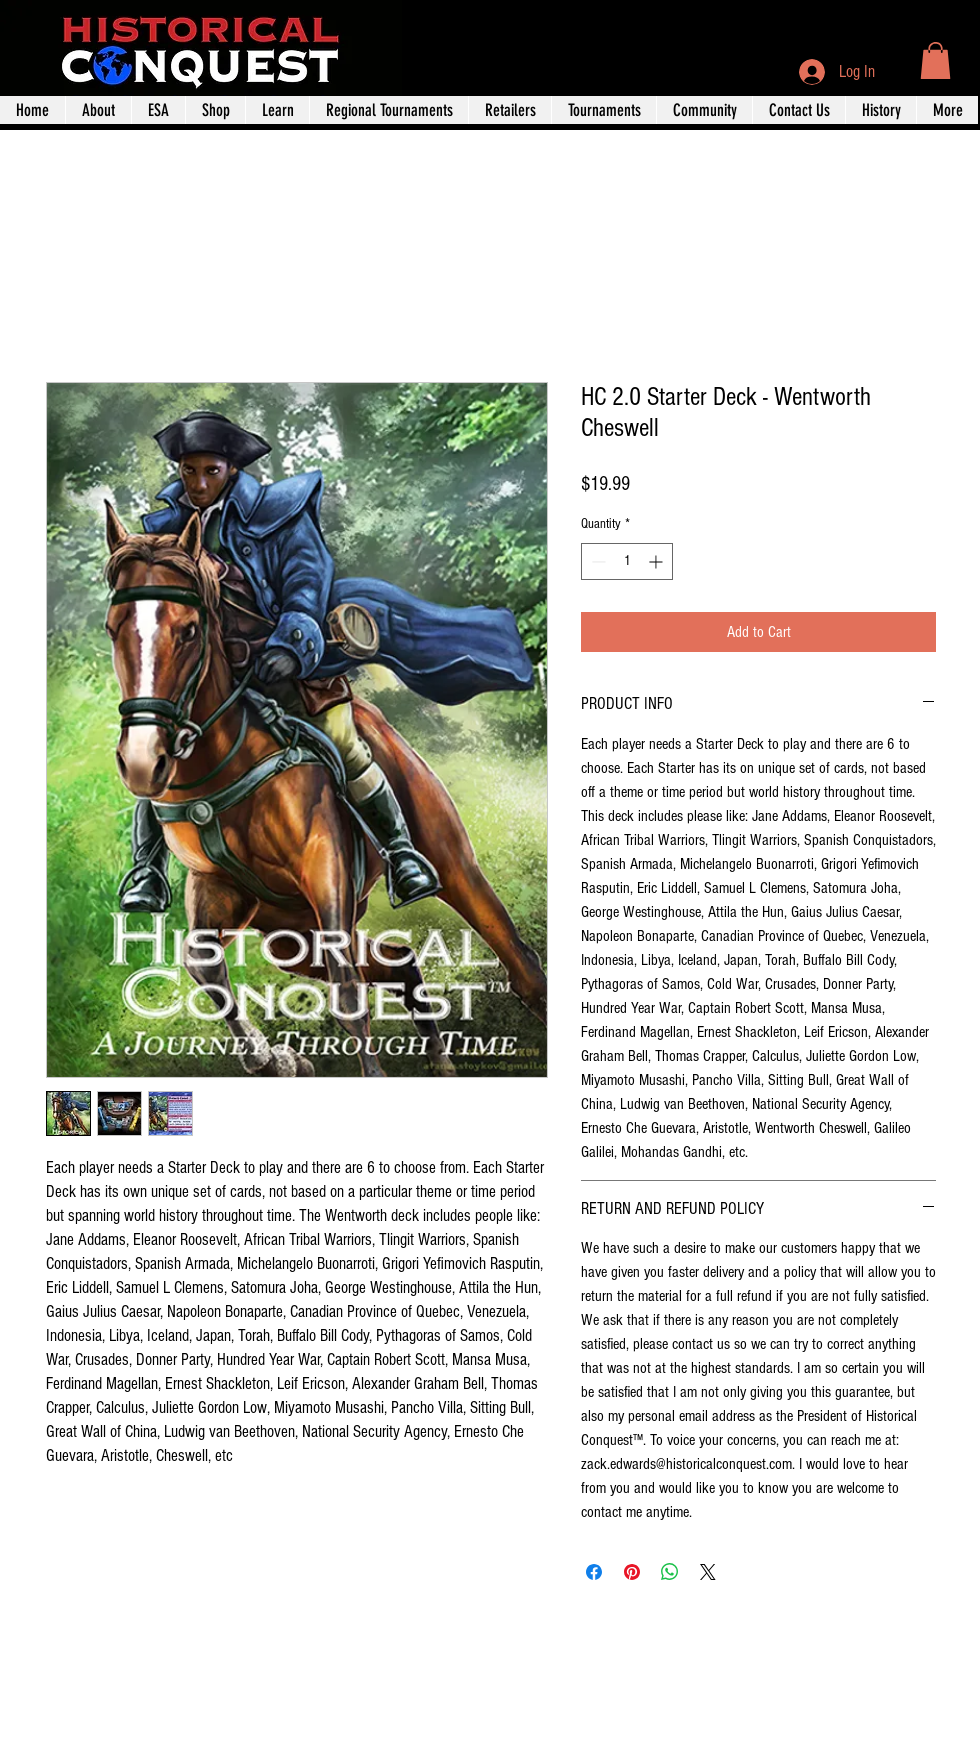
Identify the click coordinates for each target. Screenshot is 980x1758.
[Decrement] (596, 561)
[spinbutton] (627, 561)
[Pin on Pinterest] (632, 1572)
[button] (935, 60)
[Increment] (657, 561)
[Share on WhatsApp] (670, 1572)
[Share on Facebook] (594, 1572)
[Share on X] (708, 1572)
